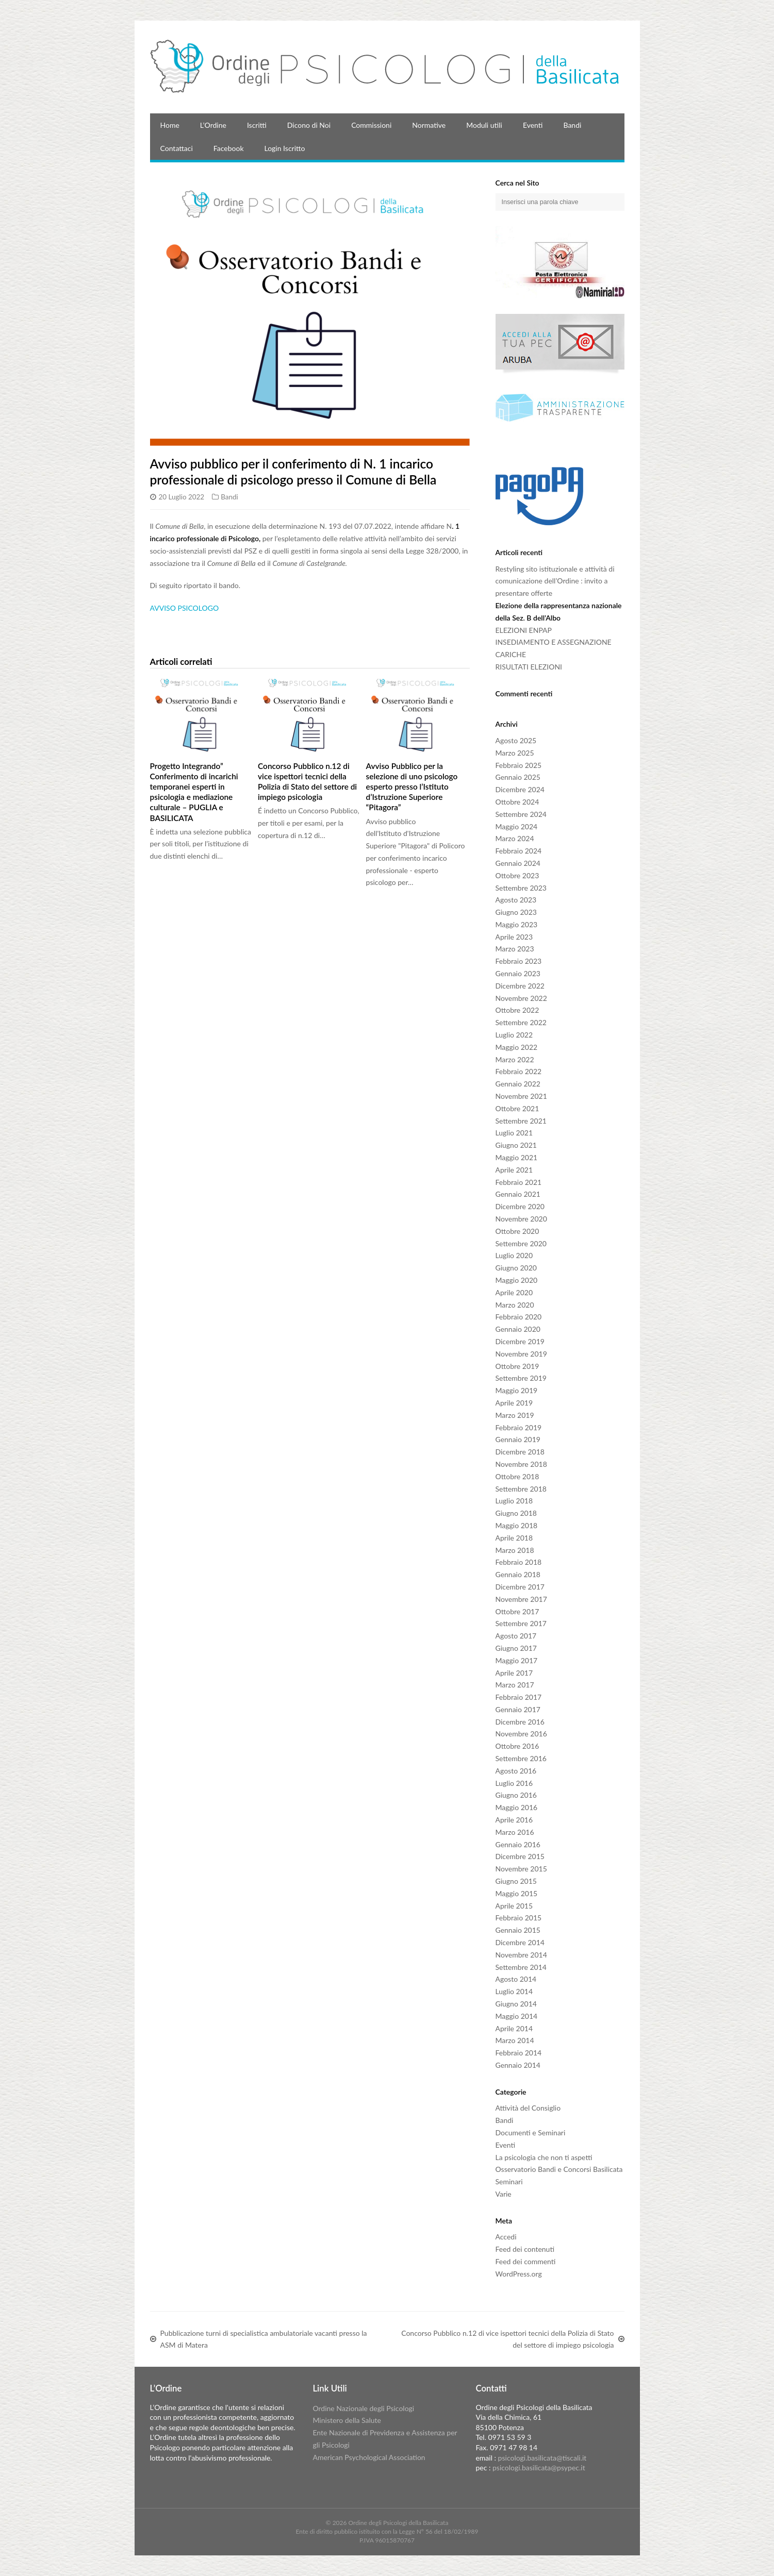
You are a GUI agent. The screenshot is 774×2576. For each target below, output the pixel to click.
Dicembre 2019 (520, 1341)
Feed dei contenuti (525, 2249)
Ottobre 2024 (517, 801)
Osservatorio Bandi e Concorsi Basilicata (559, 2169)
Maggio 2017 (517, 1660)
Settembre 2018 (521, 1488)
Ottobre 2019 (517, 1366)
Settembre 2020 (521, 1243)
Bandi (572, 125)
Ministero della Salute (346, 2420)
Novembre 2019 (521, 1353)
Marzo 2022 (515, 1059)
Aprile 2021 (514, 1169)
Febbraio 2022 (519, 1071)
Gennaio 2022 (518, 1083)
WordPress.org (519, 2273)
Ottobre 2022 (517, 1010)
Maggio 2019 (517, 1390)
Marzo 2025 (515, 752)
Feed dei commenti (526, 2261)
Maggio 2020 (517, 1280)
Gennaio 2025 (518, 777)
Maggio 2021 (517, 1157)
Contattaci (176, 148)
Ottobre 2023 (517, 875)
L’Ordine (213, 125)
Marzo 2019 (515, 1415)
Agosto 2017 (516, 1635)
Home (169, 125)
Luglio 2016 (514, 1783)
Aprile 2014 (514, 2028)
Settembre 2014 (521, 1967)
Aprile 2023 (514, 936)
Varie (504, 2193)
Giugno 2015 (516, 1881)
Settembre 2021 (521, 1120)
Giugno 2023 (516, 912)
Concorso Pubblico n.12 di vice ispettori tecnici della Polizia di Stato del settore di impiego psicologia (307, 781)
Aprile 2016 (514, 1819)
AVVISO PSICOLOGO (184, 608)
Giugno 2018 (516, 1513)
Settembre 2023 (521, 887)
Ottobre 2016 (517, 1746)
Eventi (533, 125)
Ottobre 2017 (517, 1611)
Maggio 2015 (517, 1893)
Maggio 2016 (517, 1807)
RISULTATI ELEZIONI (529, 666)
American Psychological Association (368, 2457)
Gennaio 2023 (518, 973)
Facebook (228, 148)
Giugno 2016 (516, 1795)
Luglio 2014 (514, 1991)
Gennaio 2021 (518, 1194)
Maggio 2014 (517, 2016)
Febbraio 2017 (519, 1697)
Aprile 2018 (514, 1537)
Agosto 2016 (516, 1770)
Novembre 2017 (521, 1599)
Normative (429, 125)
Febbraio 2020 (519, 1316)
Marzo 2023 (515, 948)
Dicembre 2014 (520, 1942)
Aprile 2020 (514, 1292)
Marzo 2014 (515, 2040)
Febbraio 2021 (519, 1182)
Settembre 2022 (521, 1022)
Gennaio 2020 (518, 1329)
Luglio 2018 (514, 1500)
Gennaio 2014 (518, 2065)
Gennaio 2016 (518, 1844)
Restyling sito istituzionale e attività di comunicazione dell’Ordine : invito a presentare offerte (555, 581)
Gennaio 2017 (518, 1709)
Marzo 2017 (515, 1684)
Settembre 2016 (521, 1758)
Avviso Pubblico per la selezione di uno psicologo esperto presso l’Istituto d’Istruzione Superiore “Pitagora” (412, 786)
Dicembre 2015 (520, 1856)
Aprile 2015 (514, 1905)
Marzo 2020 (515, 1304)
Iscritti (257, 125)
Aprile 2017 (514, 1672)
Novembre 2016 (521, 1733)
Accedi (506, 2236)
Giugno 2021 (516, 1145)
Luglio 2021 (514, 1132)
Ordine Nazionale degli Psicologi (363, 2408)
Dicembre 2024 (520, 789)
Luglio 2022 (514, 1034)
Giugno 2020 (516, 1267)
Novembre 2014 (521, 1954)
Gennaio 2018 (518, 1574)
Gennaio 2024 (518, 863)
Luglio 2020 (514, 1255)
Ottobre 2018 (517, 1476)
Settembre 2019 (521, 1378)
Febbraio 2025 (519, 765)
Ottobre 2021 (517, 1108)
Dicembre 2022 (520, 985)
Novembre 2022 (521, 998)
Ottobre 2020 (517, 1231)
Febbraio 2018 (519, 1562)
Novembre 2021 (521, 1096)
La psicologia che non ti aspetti (544, 2157)
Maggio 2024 (517, 826)
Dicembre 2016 (520, 1721)
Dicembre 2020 (520, 1206)
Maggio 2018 (517, 1525)
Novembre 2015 (521, 1868)
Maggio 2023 (517, 924)
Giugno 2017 (516, 1648)
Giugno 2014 (516, 2003)
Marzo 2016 (515, 1832)
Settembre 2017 (521, 1623)
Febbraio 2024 (519, 850)
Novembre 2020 (521, 1218)
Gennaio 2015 (518, 1930)
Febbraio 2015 (519, 1917)
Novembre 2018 (521, 1464)
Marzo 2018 (515, 1550)
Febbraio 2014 (519, 2052)
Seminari (509, 2181)
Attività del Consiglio (528, 2107)
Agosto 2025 (516, 740)
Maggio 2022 (517, 1047)
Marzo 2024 (515, 838)
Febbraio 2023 (519, 961)
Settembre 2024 (521, 814)
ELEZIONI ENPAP (524, 630)
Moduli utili (484, 125)
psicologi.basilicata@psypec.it (538, 2467)
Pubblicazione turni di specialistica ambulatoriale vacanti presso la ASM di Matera (263, 2339)
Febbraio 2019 (519, 1427)
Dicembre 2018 (520, 1451)
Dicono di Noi (309, 125)
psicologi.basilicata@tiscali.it (542, 2457)
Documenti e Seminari (531, 2132)
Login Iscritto (285, 148)
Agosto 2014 (516, 1979)
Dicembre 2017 (520, 1586)
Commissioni (371, 125)
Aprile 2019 (514, 1402)
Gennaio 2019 (518, 1439)
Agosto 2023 (516, 899)
